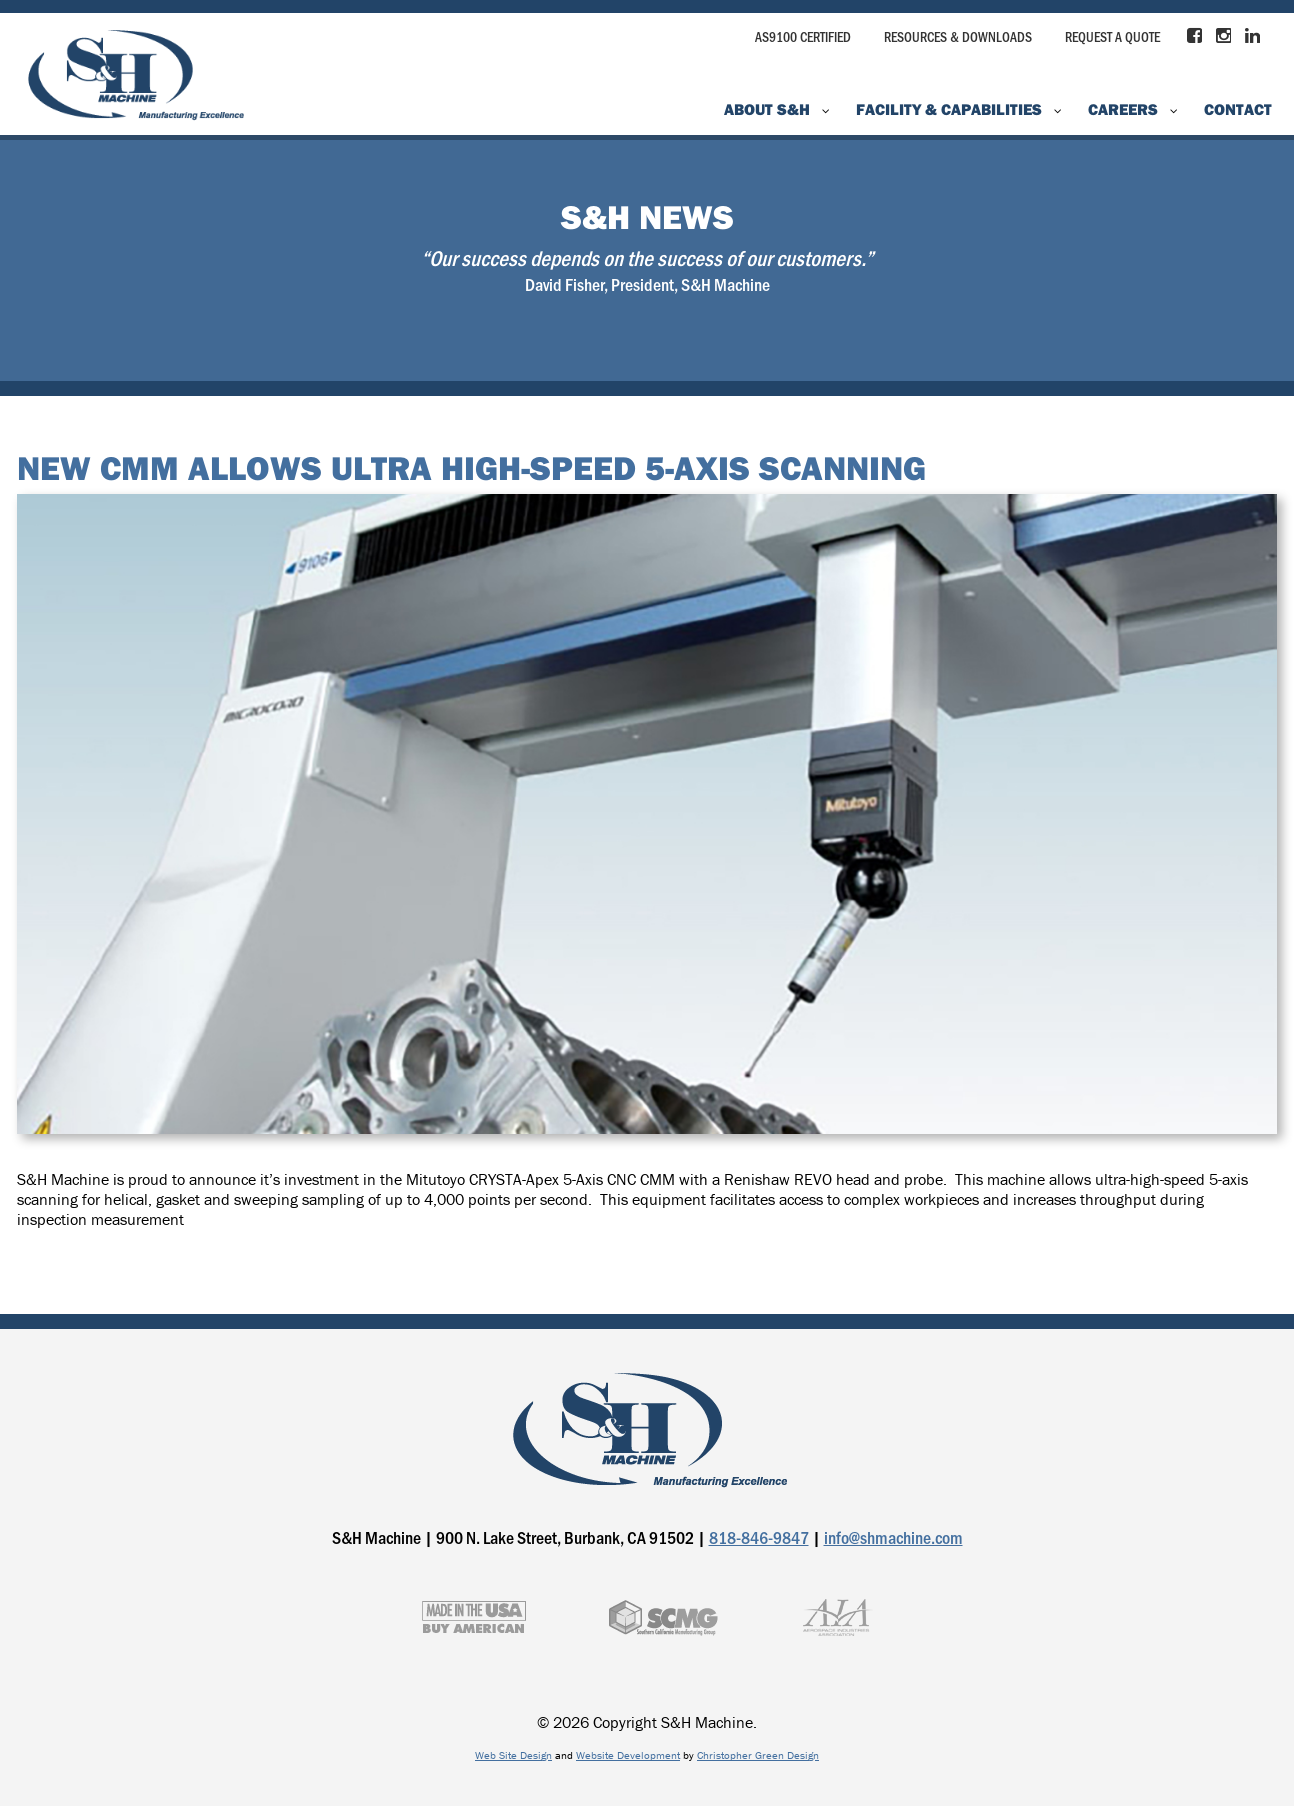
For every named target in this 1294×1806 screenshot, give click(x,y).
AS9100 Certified (803, 36)
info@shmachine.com (893, 1537)
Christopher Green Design (758, 1755)
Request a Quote (1112, 36)
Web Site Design (513, 1755)
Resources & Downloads (958, 36)
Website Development (628, 1755)
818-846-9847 (759, 1537)
